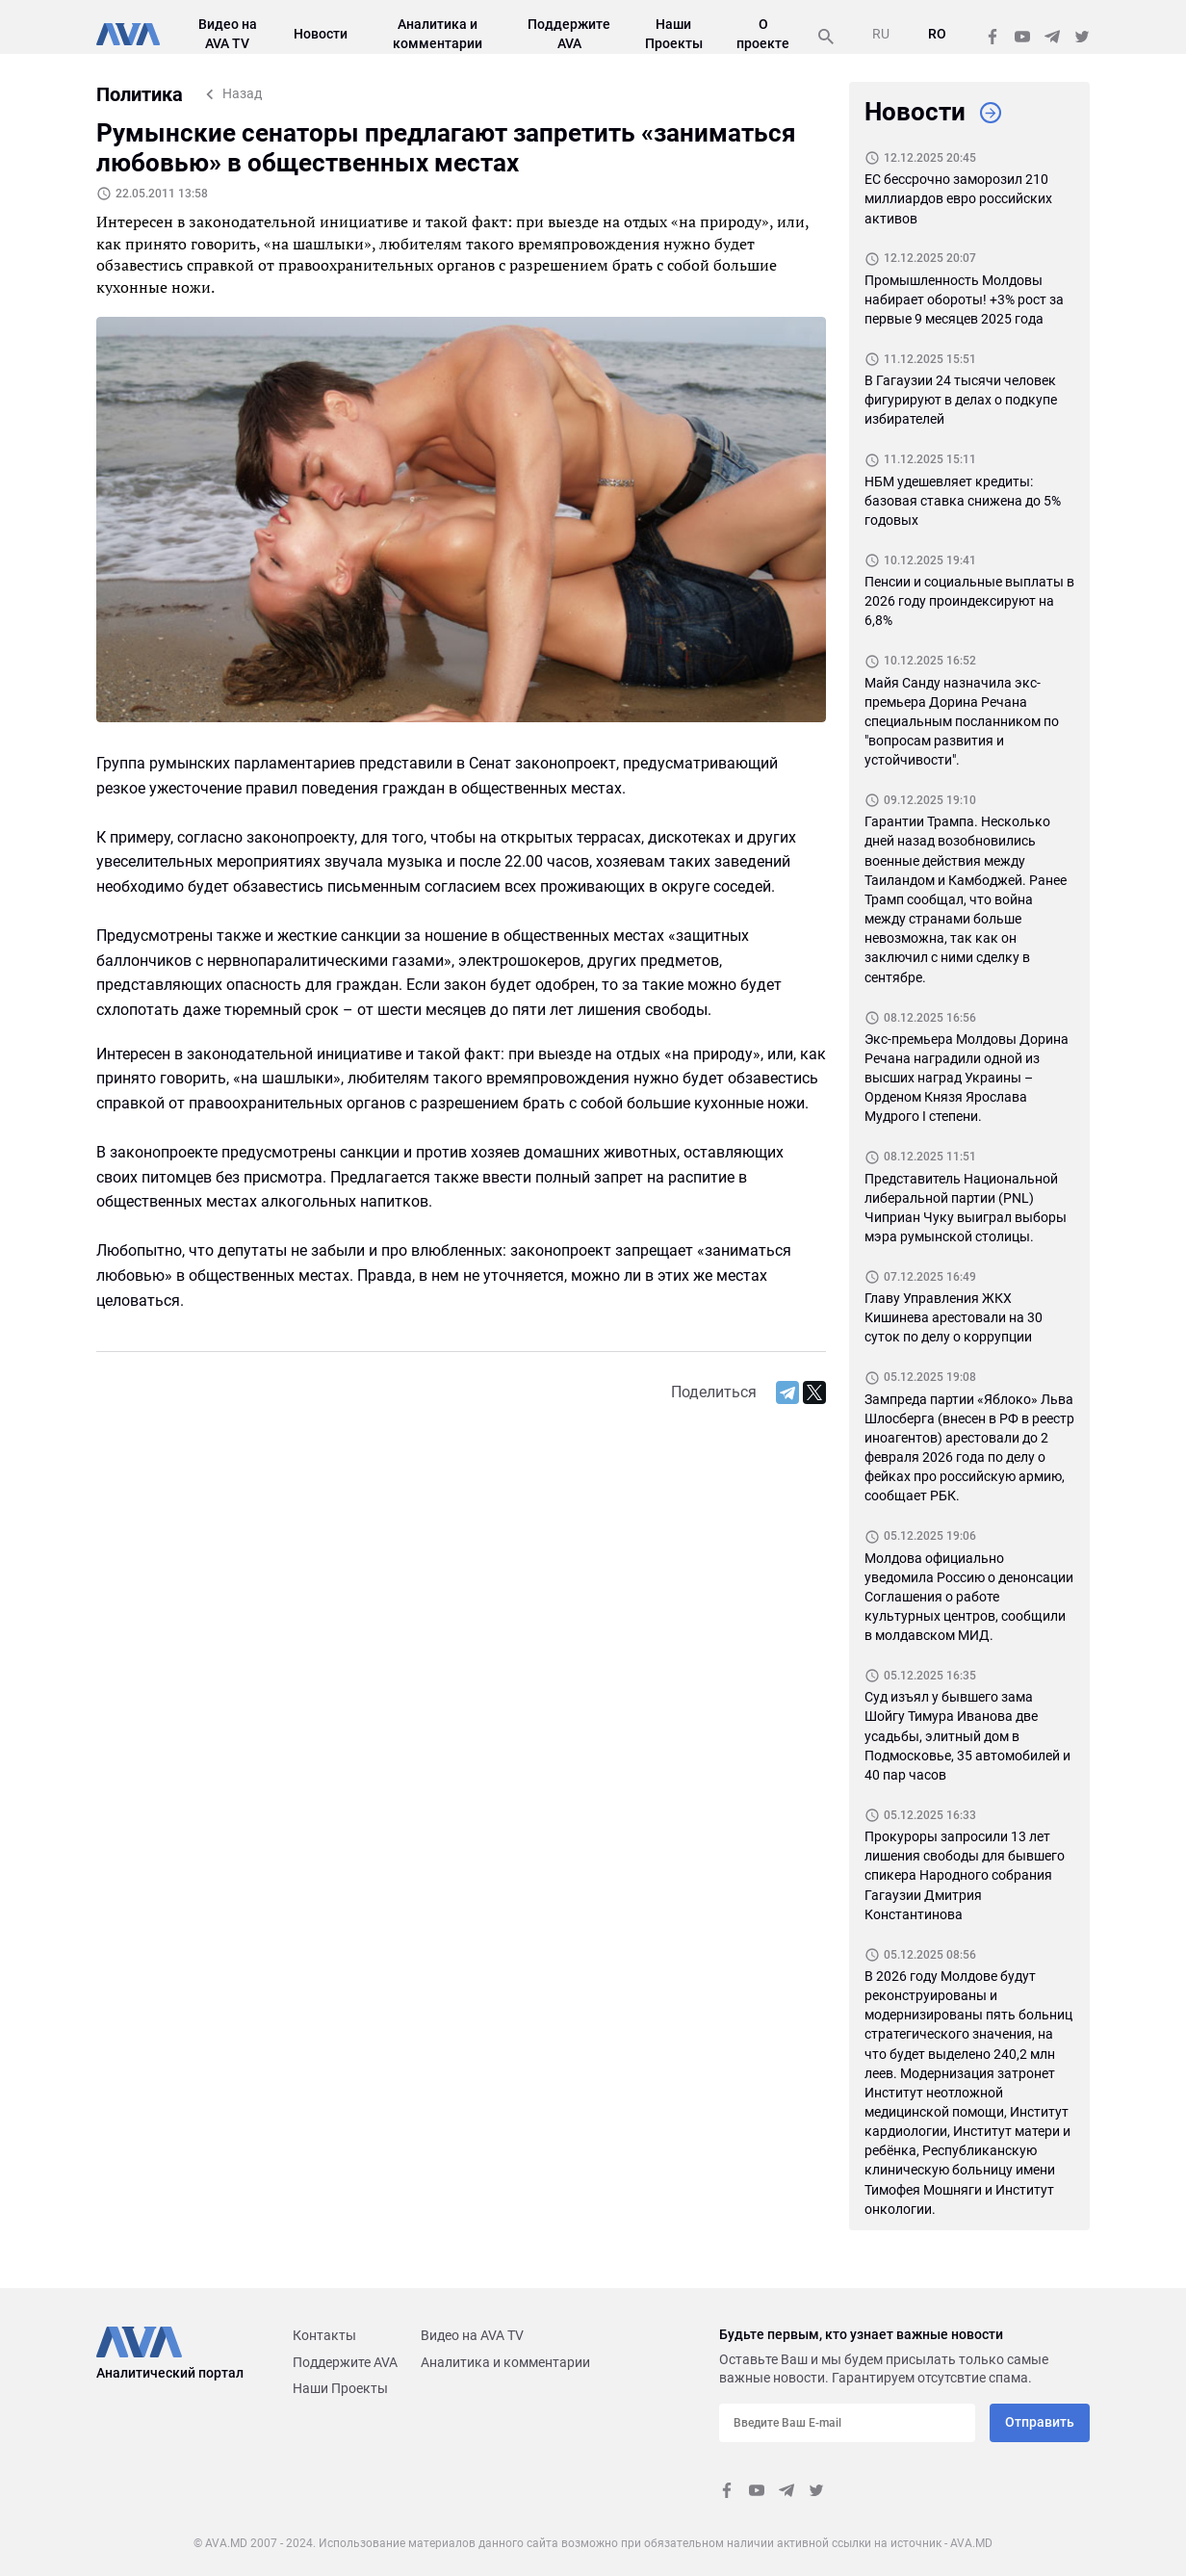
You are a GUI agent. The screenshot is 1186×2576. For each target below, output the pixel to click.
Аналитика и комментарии (505, 2362)
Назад (242, 93)
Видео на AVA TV (472, 2335)
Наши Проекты (340, 2388)
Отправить (1039, 2422)
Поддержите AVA (345, 2362)
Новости (321, 33)
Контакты (324, 2335)
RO (937, 33)
